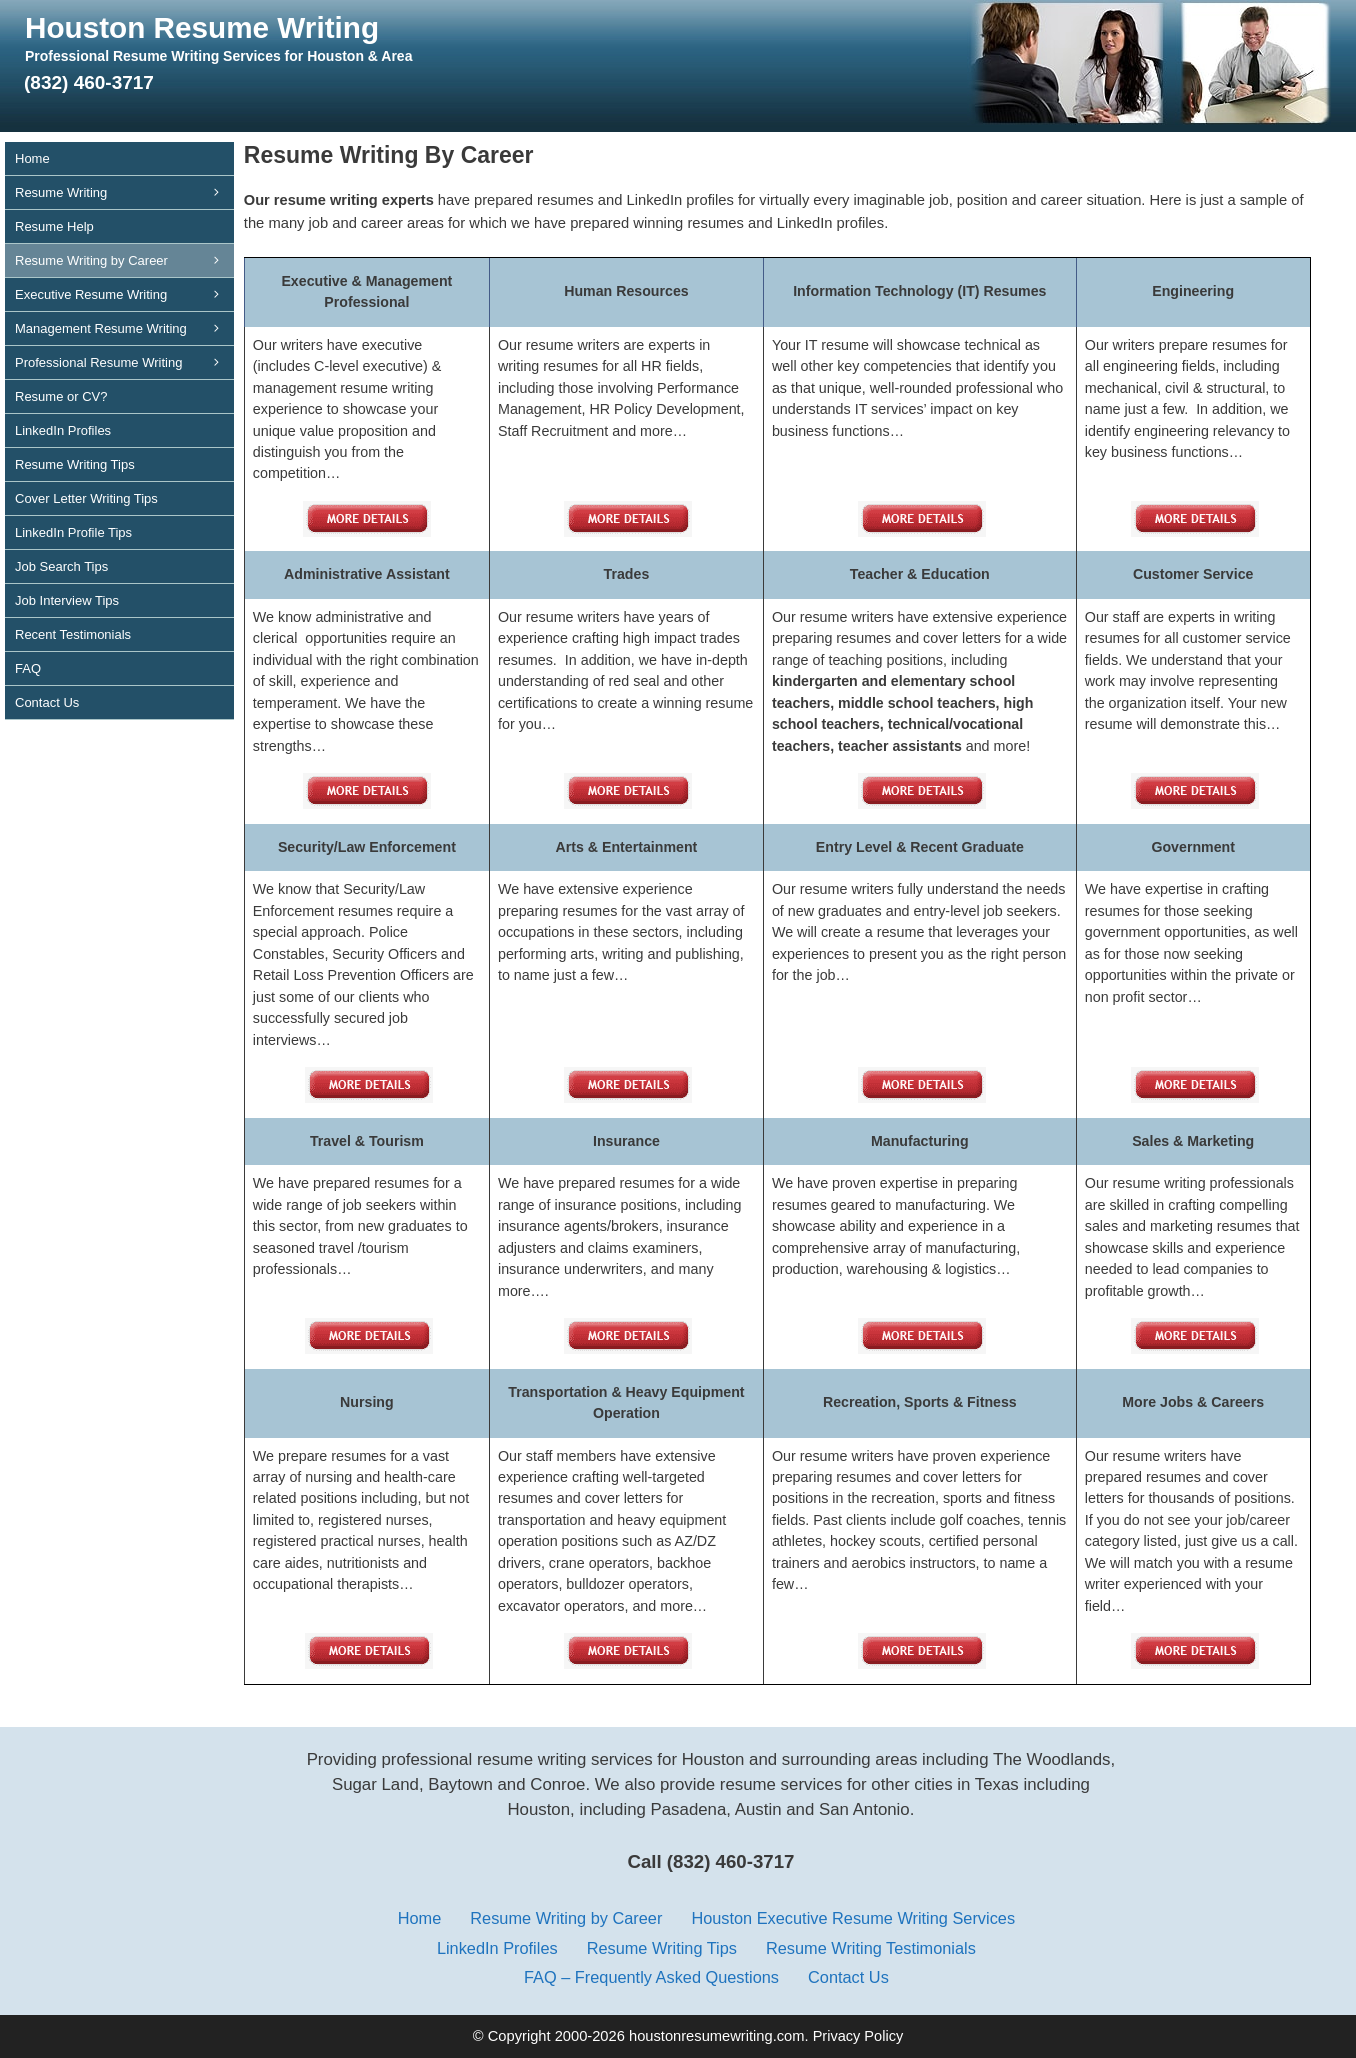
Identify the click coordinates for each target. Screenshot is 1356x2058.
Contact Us (47, 702)
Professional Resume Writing (124, 362)
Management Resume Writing (124, 328)
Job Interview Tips (67, 600)
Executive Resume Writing (124, 294)
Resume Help (54, 226)
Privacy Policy (858, 2036)
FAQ (28, 668)
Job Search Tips (61, 566)
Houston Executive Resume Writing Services (853, 1918)
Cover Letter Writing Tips (86, 498)
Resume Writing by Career (124, 260)
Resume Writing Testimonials (871, 1948)
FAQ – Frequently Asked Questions (651, 1977)
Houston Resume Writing (202, 27)
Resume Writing (124, 192)
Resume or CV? (61, 396)
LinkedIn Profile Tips (73, 532)
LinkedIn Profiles (63, 430)
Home (32, 158)
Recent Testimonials (73, 634)
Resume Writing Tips (75, 464)
